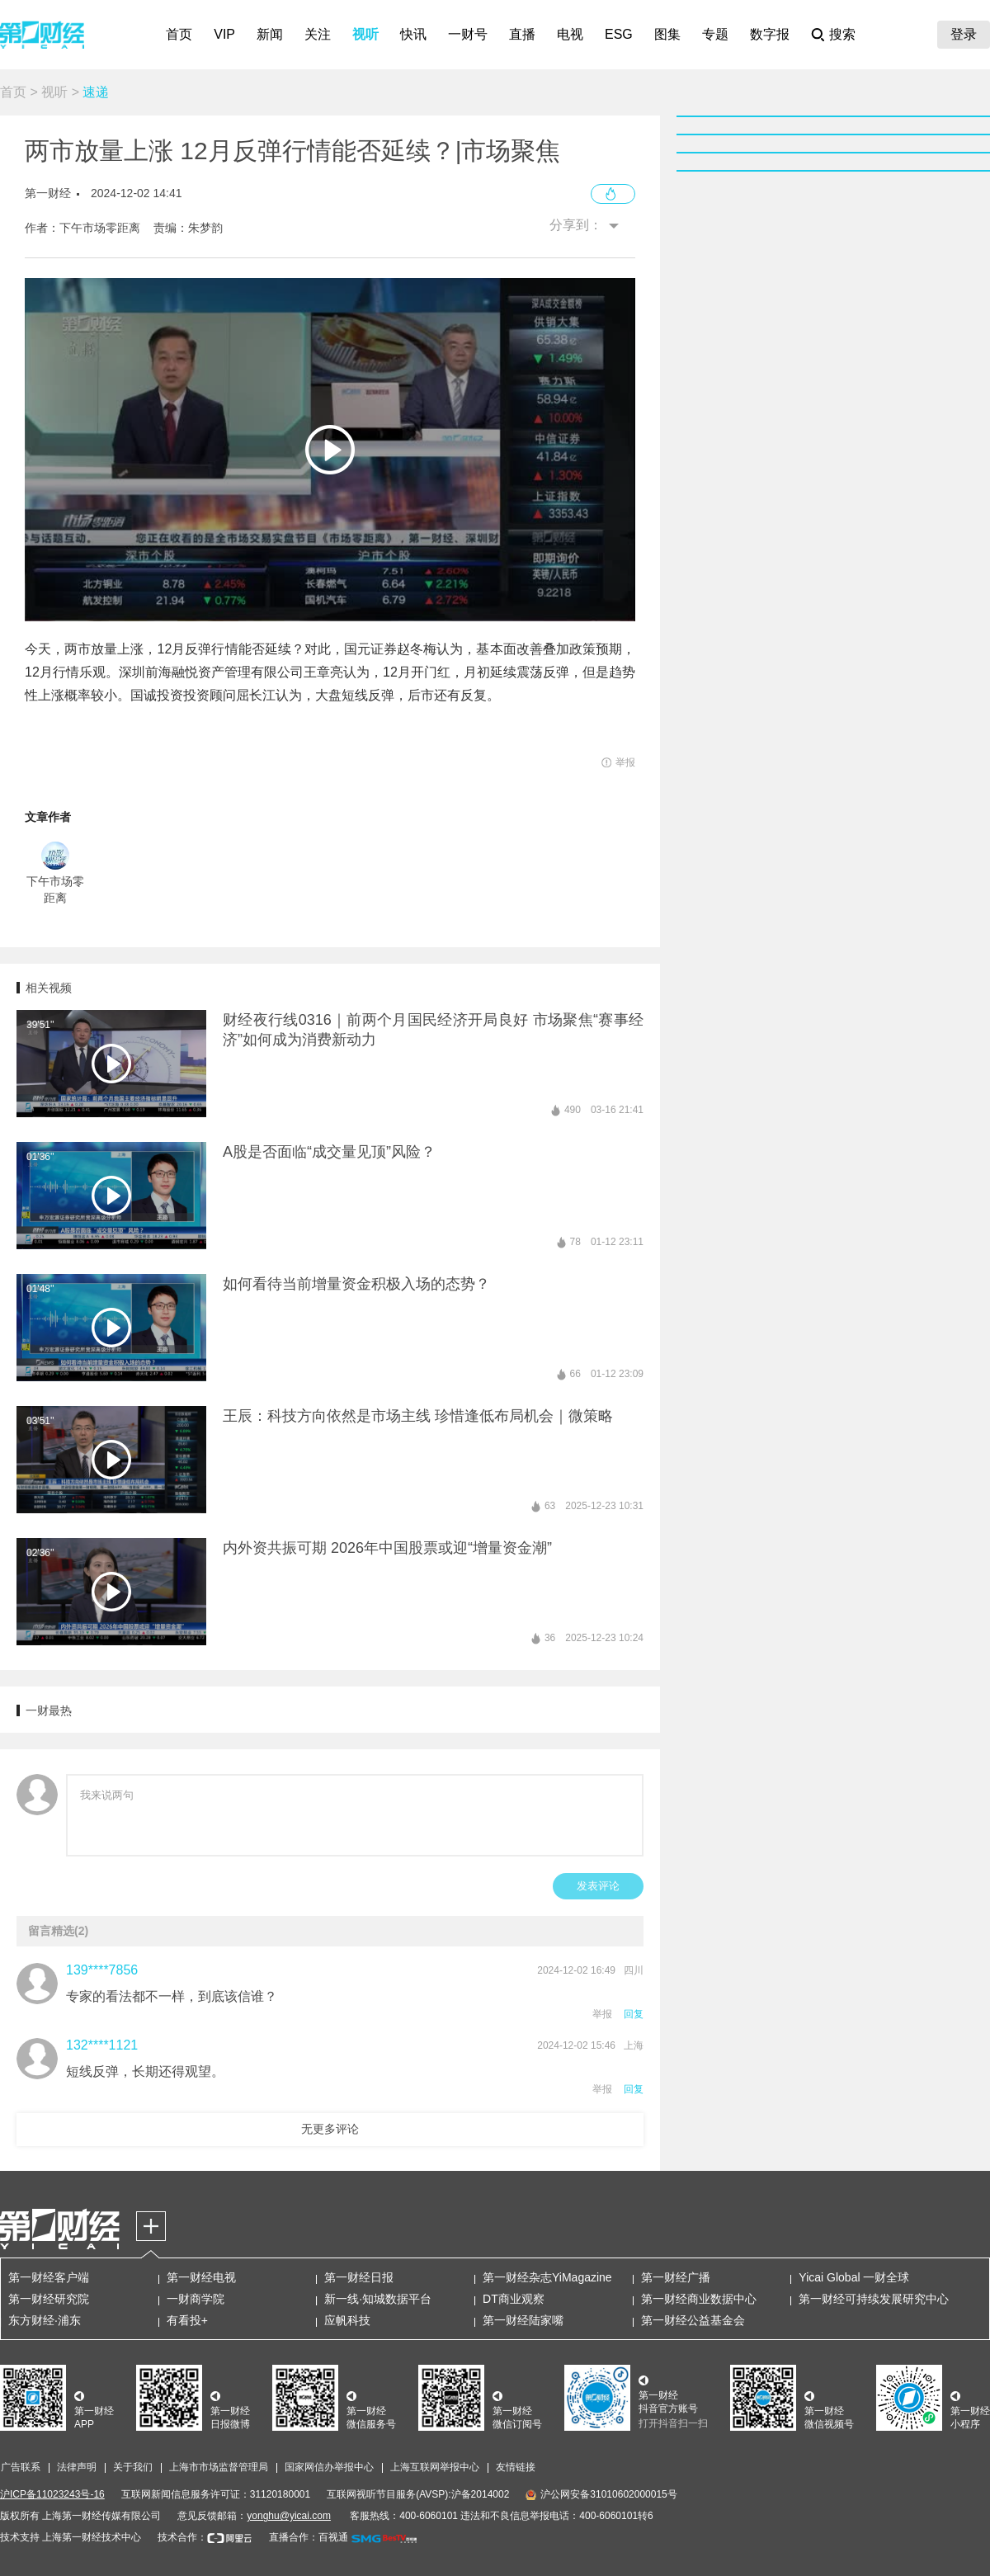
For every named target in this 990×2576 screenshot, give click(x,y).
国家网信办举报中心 (329, 2467)
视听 (365, 34)
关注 (317, 34)
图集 (667, 34)
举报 (602, 2014)
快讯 (413, 34)
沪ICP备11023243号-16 (52, 2494)
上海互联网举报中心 (434, 2467)
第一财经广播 (675, 2277)
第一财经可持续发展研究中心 (874, 2298)
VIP (224, 34)
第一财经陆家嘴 (523, 2320)
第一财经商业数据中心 (699, 2298)
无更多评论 (330, 2128)
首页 (179, 34)
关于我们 (133, 2467)
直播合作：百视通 (308, 2537)
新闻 (270, 34)
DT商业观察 (513, 2298)
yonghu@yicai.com (289, 2516)
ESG (619, 34)
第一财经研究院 (48, 2298)
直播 (522, 34)
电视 (570, 34)
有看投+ (187, 2320)
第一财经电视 (201, 2277)
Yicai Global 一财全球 (854, 2277)
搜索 (842, 34)
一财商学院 (195, 2298)
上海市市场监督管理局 (218, 2467)
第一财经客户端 (48, 2277)
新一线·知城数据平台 (377, 2298)
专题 (715, 34)
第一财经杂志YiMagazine (547, 2277)
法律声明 (77, 2467)
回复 (634, 2014)
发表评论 (598, 1886)
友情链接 (515, 2467)
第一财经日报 (359, 2277)
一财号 (468, 34)
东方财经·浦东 (44, 2320)
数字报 (770, 34)
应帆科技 (347, 2320)
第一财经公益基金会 (693, 2320)
